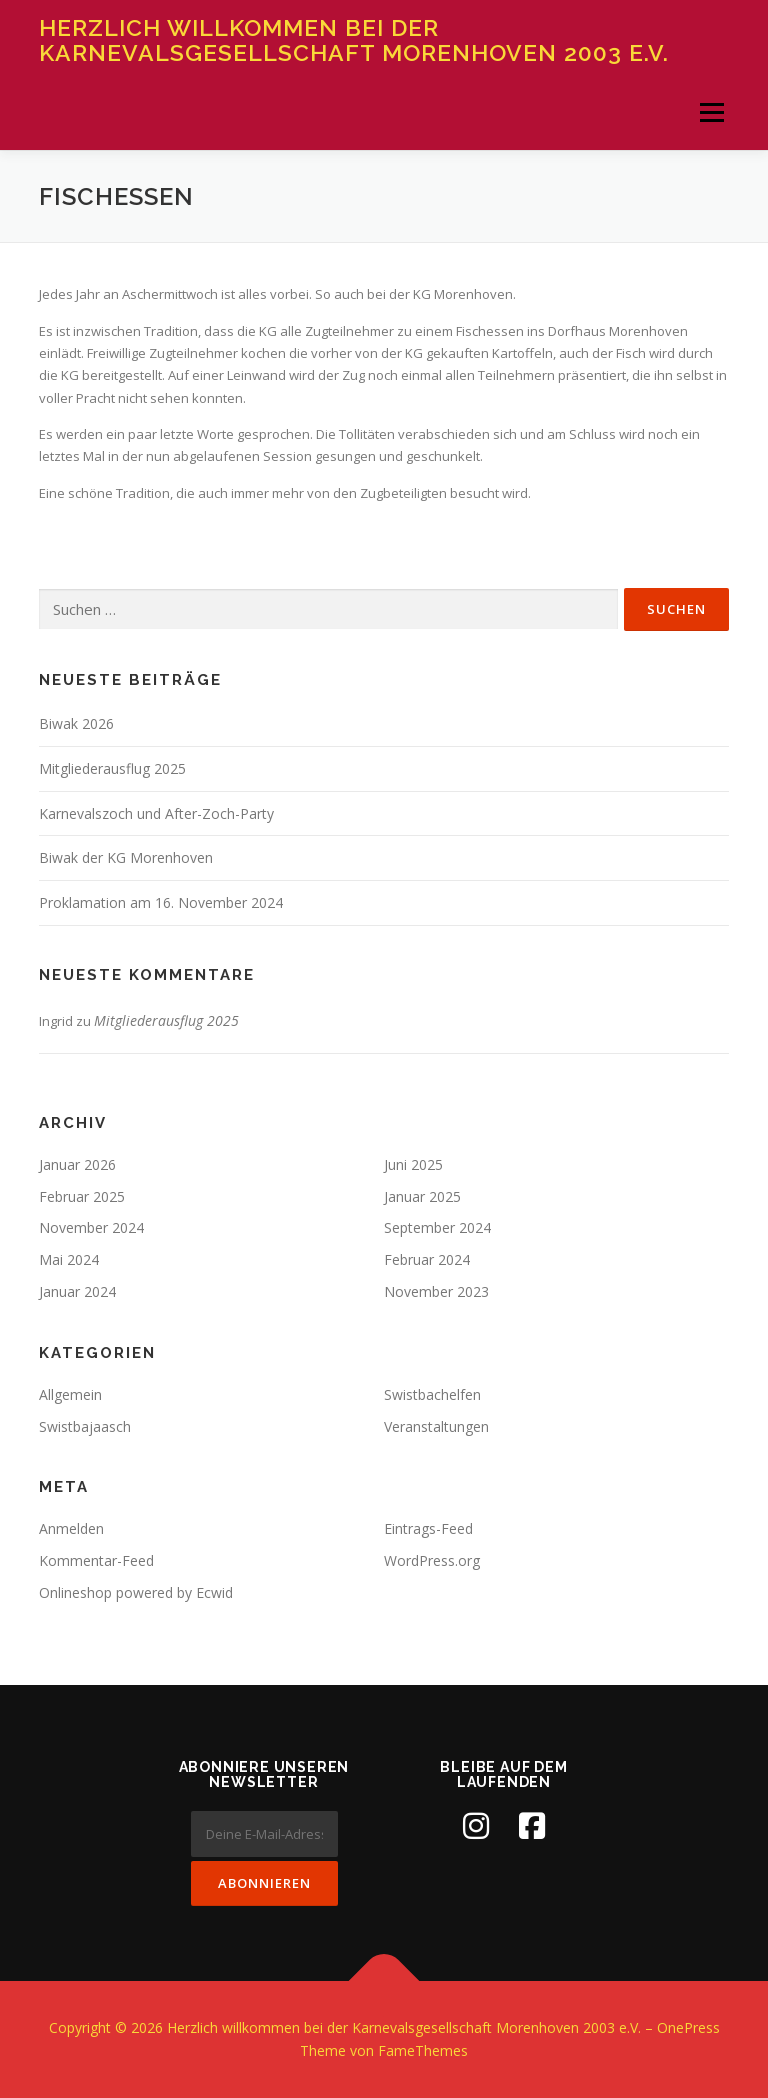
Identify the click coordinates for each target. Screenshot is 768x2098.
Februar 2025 (82, 1196)
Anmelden (71, 1528)
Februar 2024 (427, 1259)
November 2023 (436, 1291)
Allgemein (70, 1394)
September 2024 (437, 1227)
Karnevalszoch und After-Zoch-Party (156, 813)
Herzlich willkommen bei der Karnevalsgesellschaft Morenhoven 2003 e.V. (354, 39)
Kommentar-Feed (96, 1560)
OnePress (688, 2027)
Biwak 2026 (76, 723)
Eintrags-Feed (428, 1528)
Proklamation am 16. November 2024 (161, 902)
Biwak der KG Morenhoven (126, 857)
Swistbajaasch (85, 1426)
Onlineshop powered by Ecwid (136, 1592)
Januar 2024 (77, 1291)
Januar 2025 (422, 1196)
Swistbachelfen (432, 1394)
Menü (711, 112)
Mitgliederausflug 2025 (112, 768)
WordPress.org (432, 1560)
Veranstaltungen (436, 1426)
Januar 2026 (77, 1164)
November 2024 (91, 1227)
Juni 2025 (413, 1164)
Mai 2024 (69, 1259)
